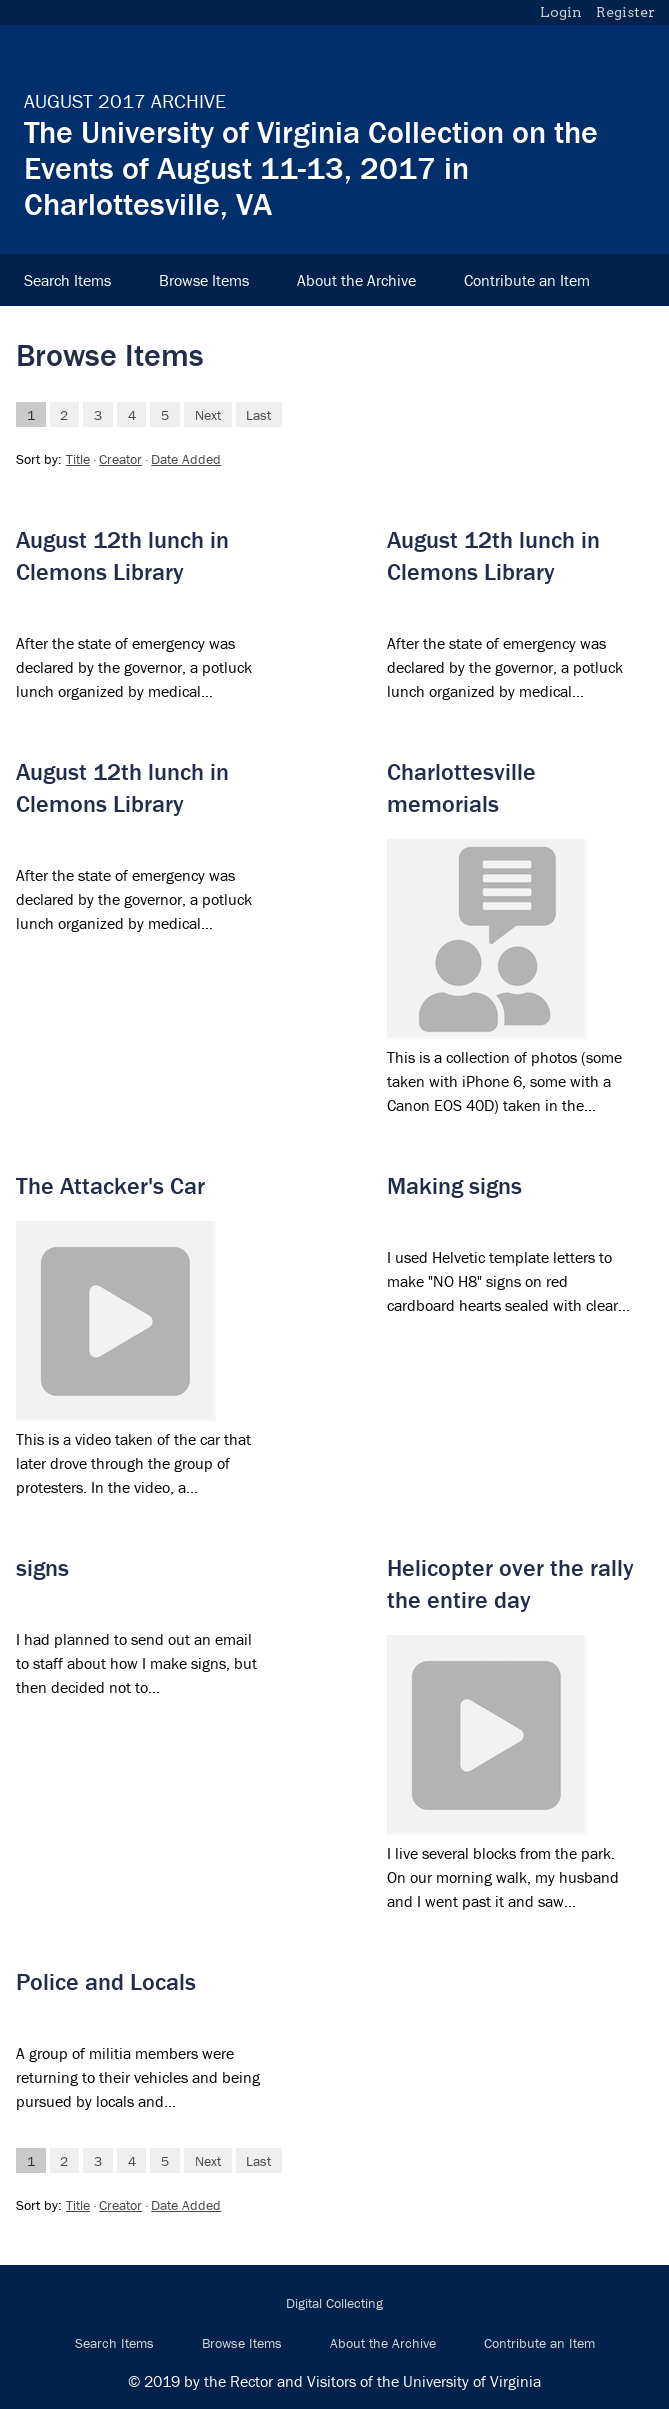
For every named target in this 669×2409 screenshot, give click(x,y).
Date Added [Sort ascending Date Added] (186, 459)
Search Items (67, 280)
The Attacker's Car (110, 1185)
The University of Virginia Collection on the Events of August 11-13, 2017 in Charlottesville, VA (311, 167)
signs (42, 1567)
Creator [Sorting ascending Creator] (120, 459)
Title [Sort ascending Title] (78, 459)
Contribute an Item (527, 280)
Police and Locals (106, 1981)
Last (258, 414)
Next (208, 414)
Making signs (454, 1185)
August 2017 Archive (125, 100)
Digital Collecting (334, 2303)
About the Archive (356, 280)
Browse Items (204, 280)
